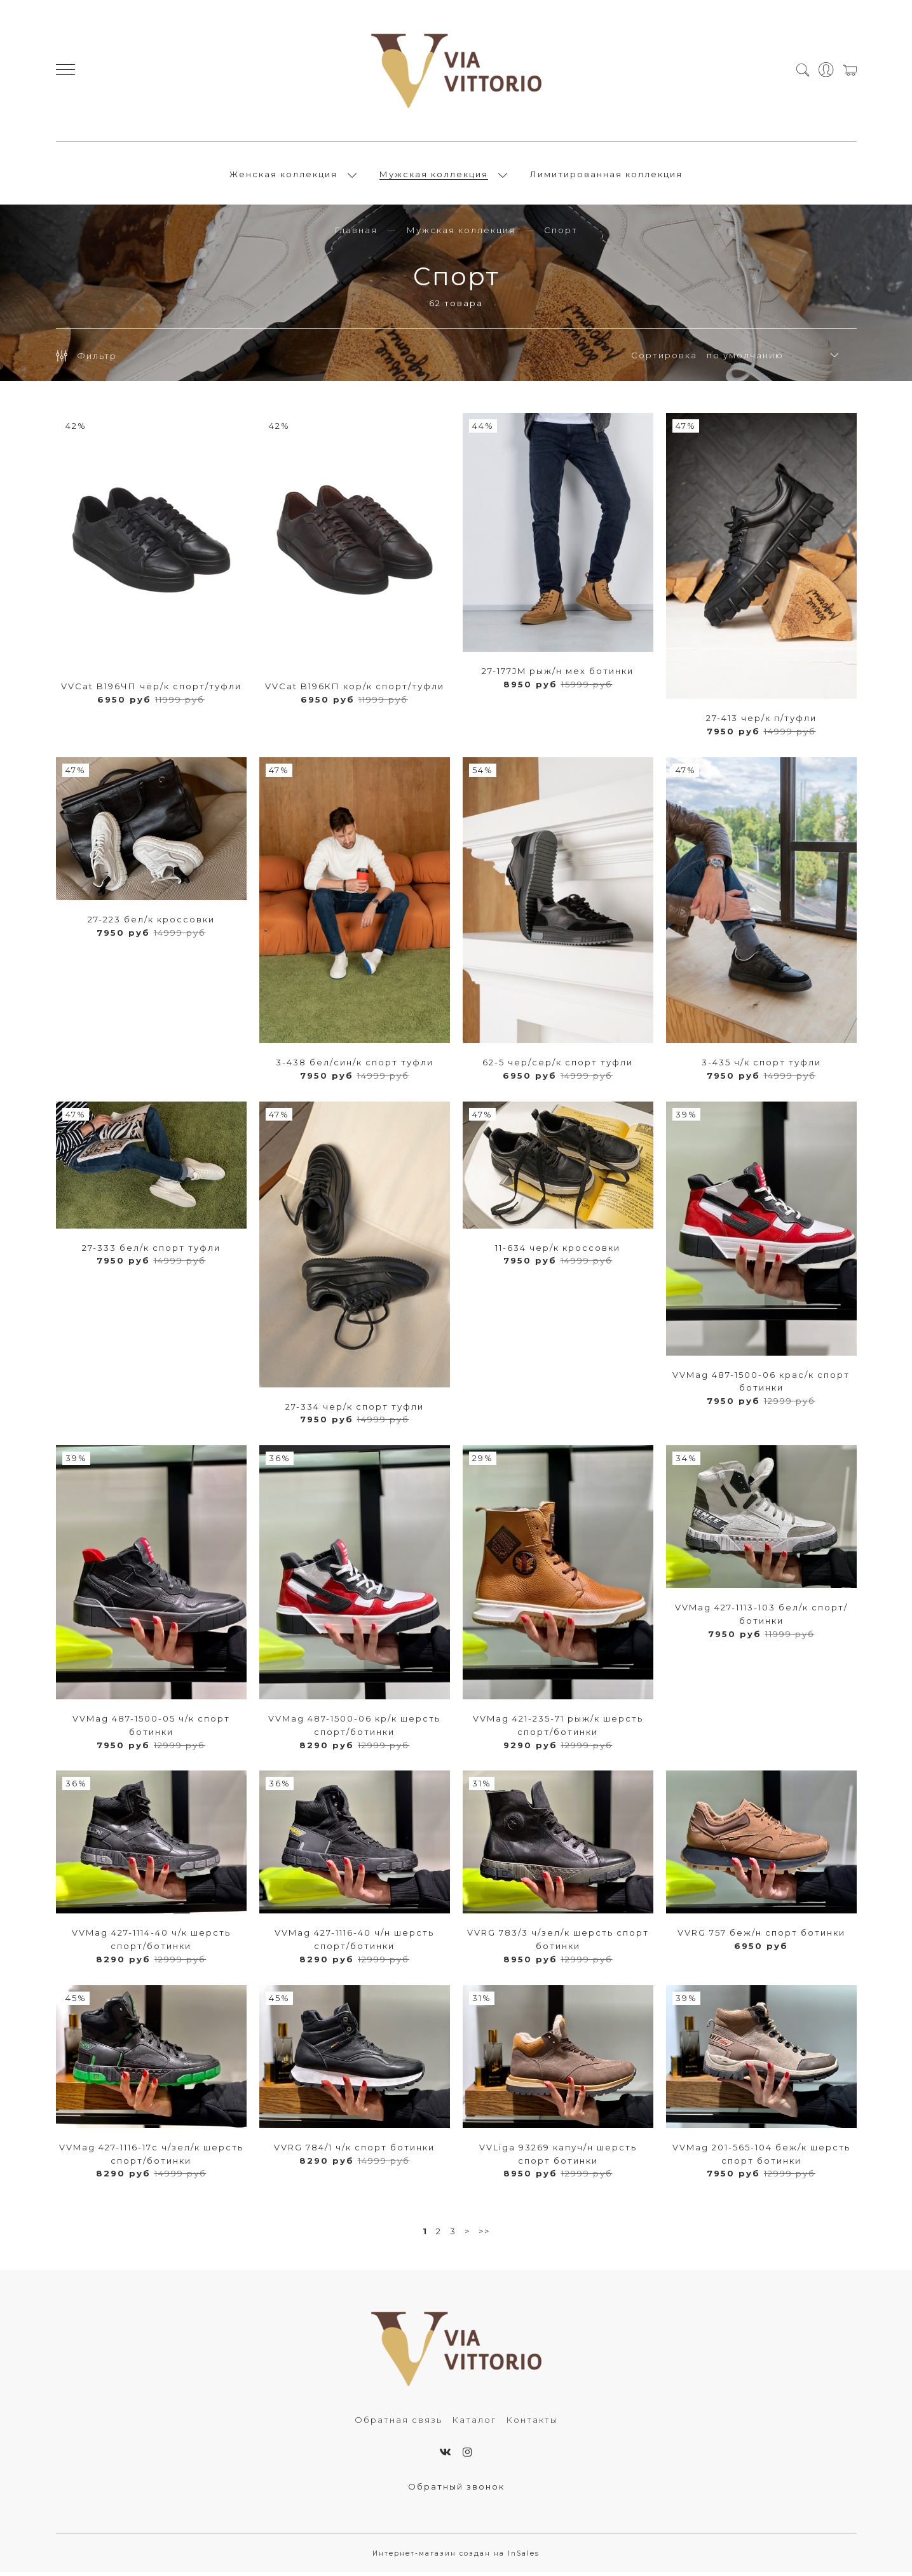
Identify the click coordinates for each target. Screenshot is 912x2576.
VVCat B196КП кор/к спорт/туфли (354, 690)
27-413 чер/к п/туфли (761, 722)
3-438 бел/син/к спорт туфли (354, 1066)
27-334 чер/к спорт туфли (354, 1410)
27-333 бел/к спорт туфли (151, 1251)
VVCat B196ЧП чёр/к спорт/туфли (151, 690)
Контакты (531, 2423)
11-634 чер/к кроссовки (557, 1251)
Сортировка (664, 359)
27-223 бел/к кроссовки (151, 923)
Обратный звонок (456, 2490)
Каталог (474, 2423)
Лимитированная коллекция (606, 176)
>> (484, 2235)
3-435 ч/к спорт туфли (761, 1066)
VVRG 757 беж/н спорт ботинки (761, 1936)
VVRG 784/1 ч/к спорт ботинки (354, 2151)
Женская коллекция (283, 176)
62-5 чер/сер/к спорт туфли (557, 1066)
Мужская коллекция (433, 176)
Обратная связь (398, 2423)
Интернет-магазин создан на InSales (456, 2556)
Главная (356, 234)
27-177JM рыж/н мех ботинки (558, 675)
